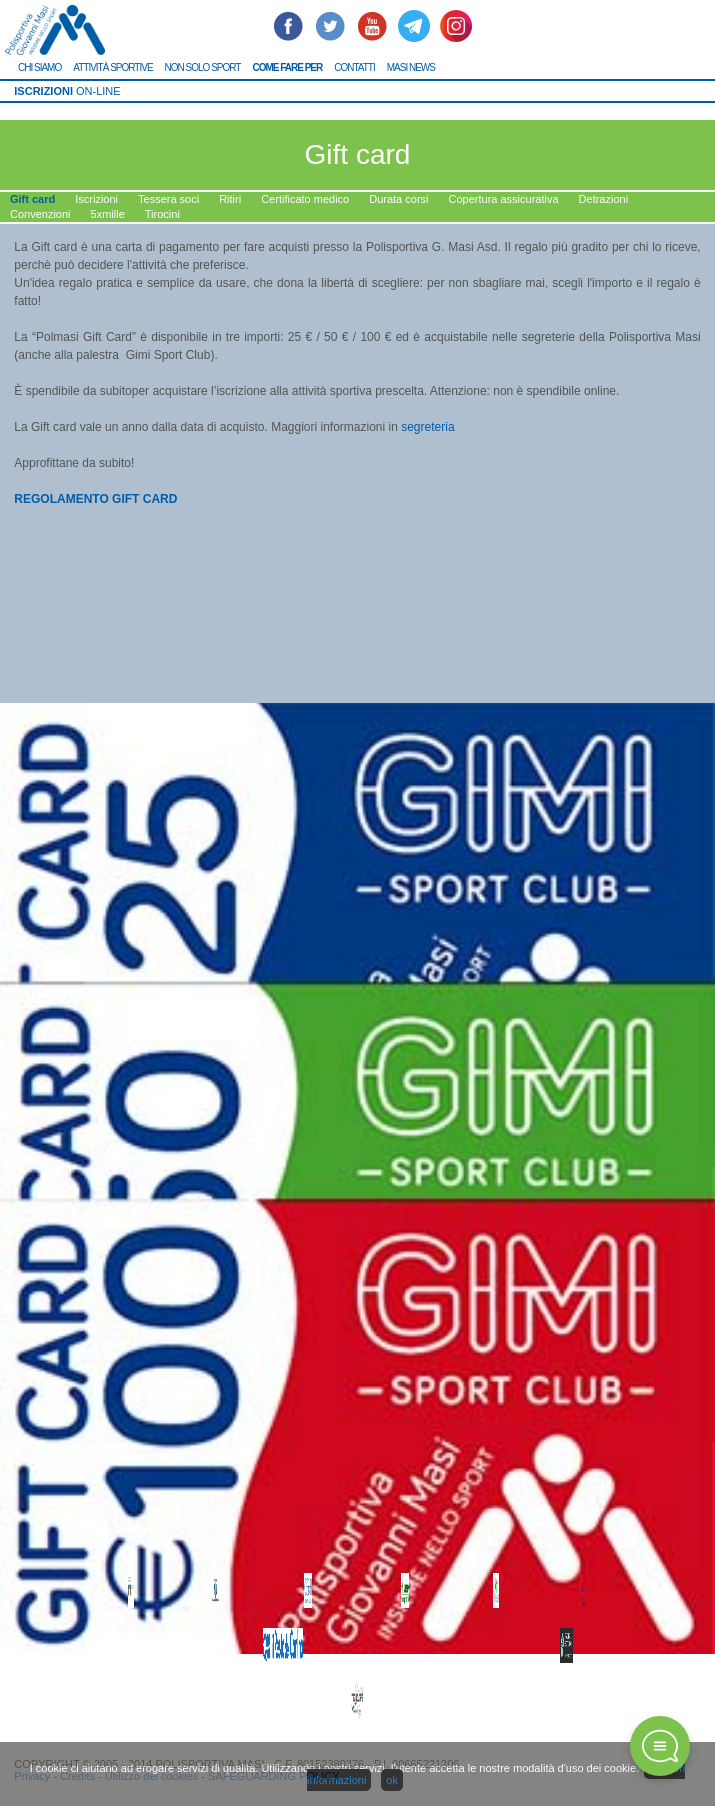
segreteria (429, 427)
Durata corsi (398, 199)
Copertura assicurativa (504, 199)
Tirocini (162, 214)
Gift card (32, 199)
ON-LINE (67, 91)
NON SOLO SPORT (203, 67)
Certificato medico (305, 199)
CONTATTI (354, 67)
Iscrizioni (96, 199)
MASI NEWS (411, 67)
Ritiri (230, 199)
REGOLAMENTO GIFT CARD (95, 499)
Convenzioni (40, 214)
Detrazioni (604, 199)
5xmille (108, 214)
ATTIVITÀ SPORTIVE (112, 67)
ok (392, 1780)
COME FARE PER (287, 67)
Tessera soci (168, 199)
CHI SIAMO (39, 67)
